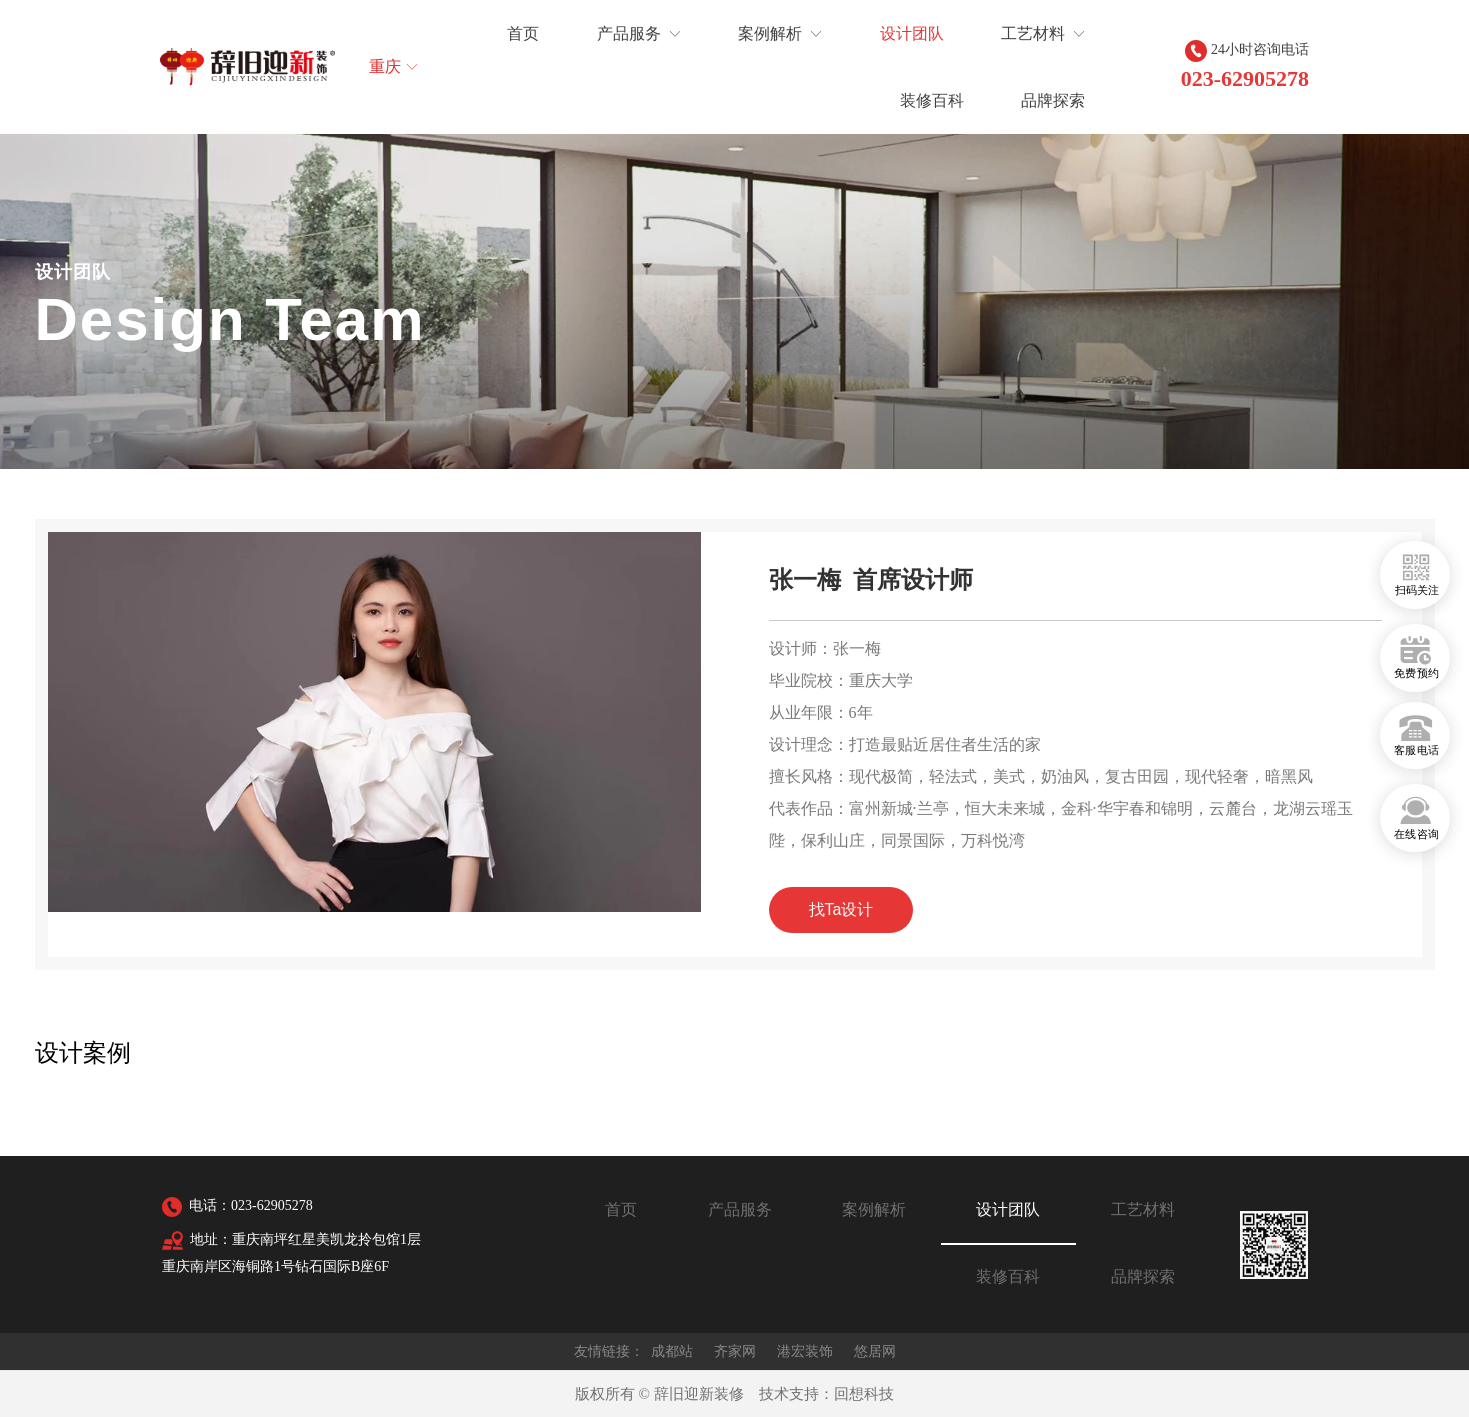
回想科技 (864, 1394)
